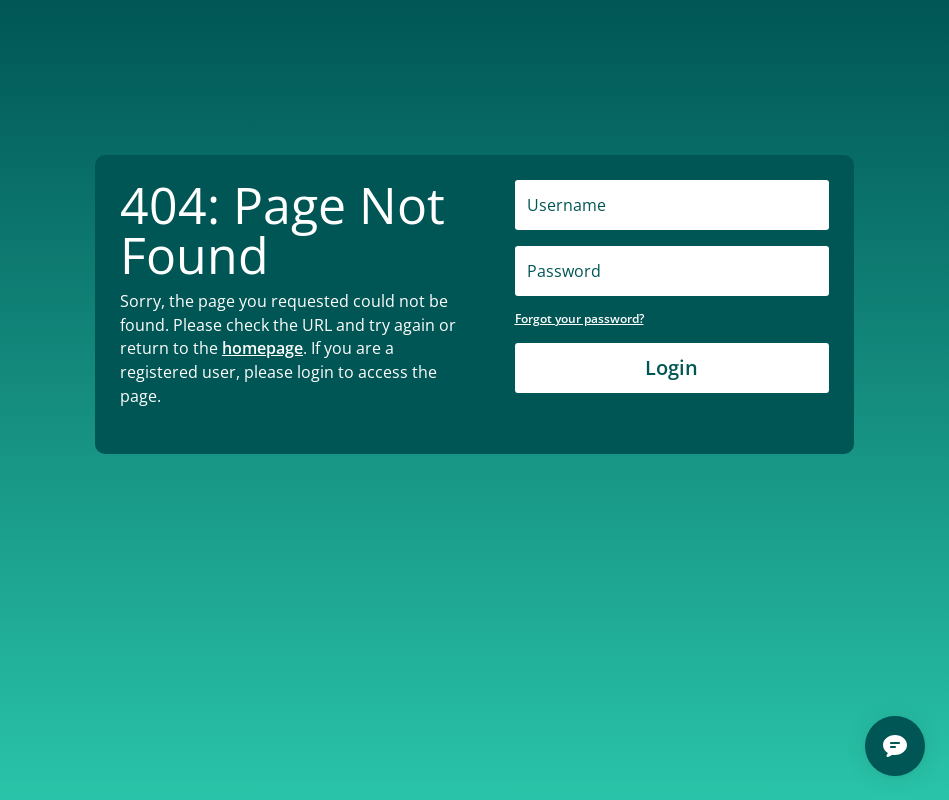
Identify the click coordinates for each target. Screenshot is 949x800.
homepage (262, 348)
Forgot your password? (579, 318)
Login (671, 367)
